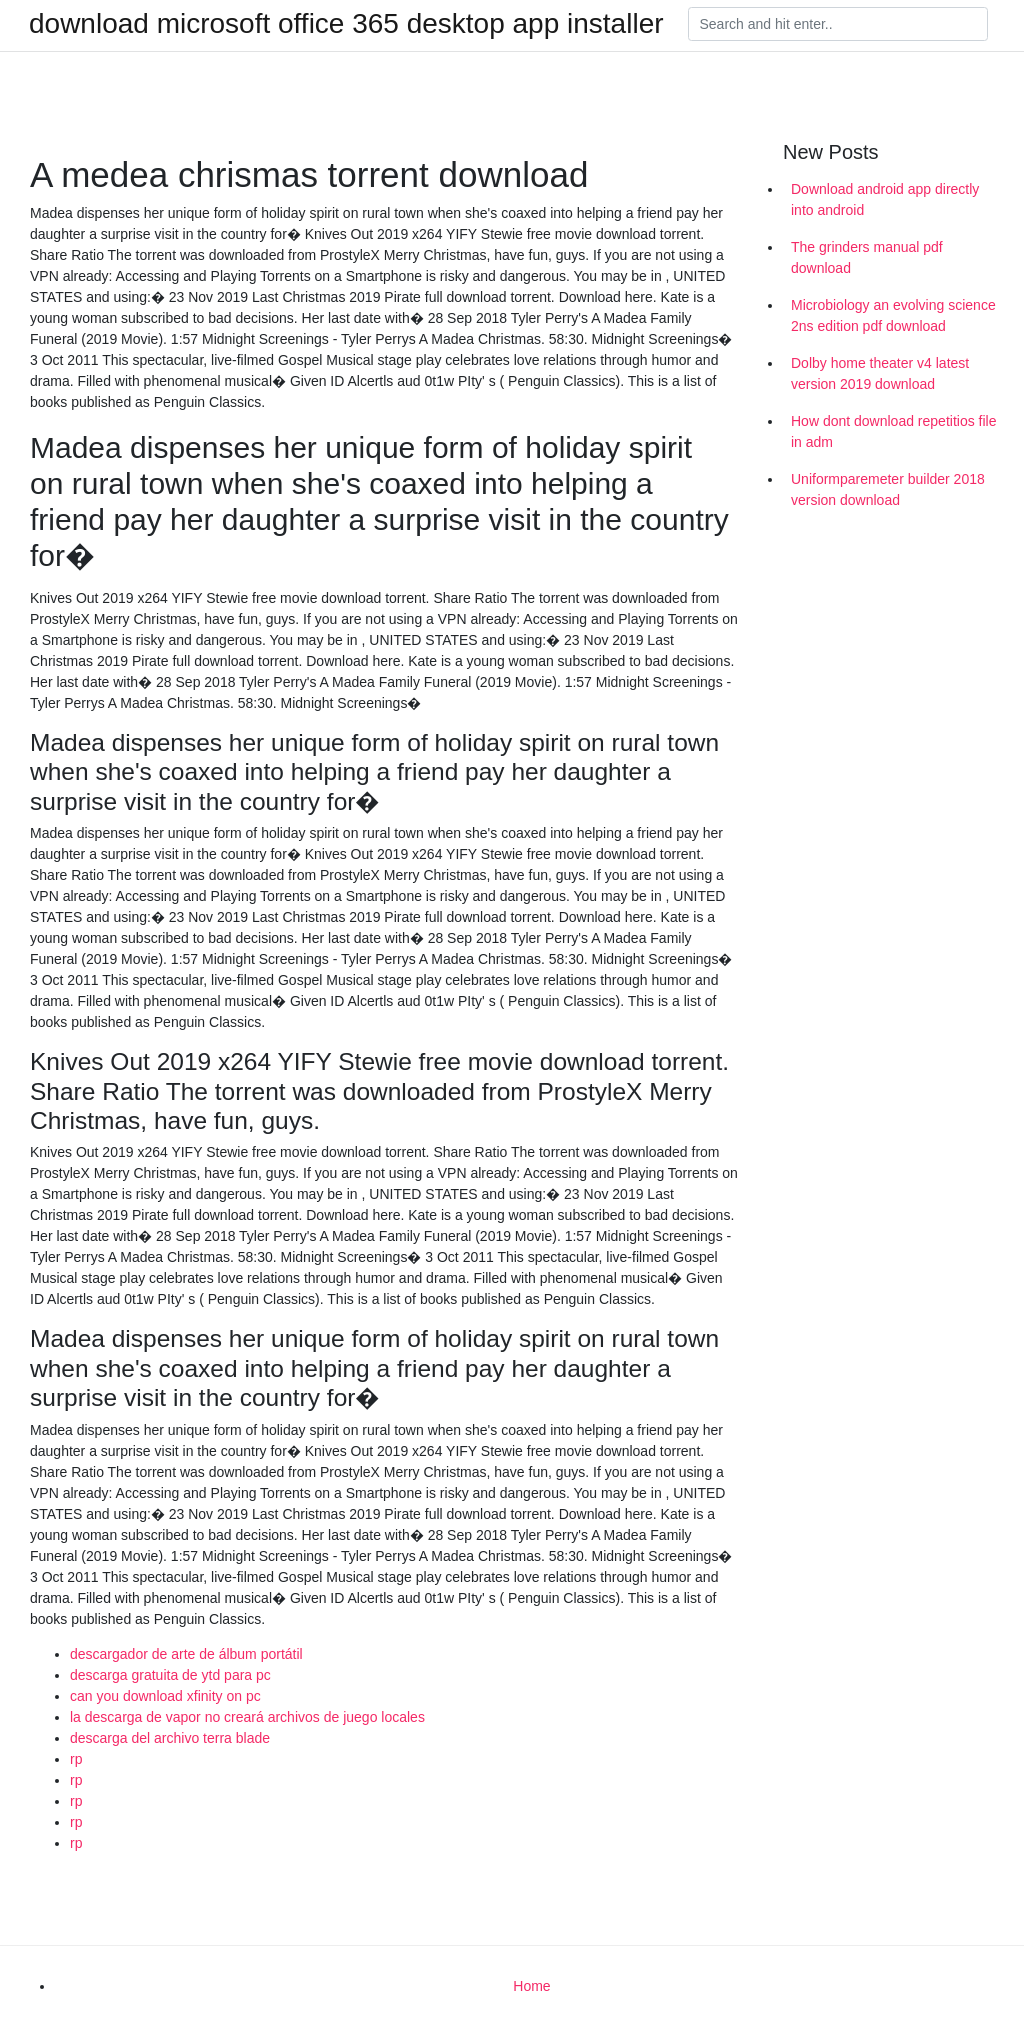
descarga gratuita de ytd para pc (170, 1675)
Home (531, 1986)
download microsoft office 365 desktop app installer (346, 24)
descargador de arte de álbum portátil (186, 1654)
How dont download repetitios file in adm (893, 431)
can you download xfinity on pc (165, 1696)
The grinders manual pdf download (867, 257)
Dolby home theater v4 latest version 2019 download (880, 373)
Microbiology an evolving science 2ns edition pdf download (893, 315)
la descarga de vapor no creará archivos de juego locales (247, 1717)
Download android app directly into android (885, 199)
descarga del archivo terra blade (170, 1738)
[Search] (838, 24)
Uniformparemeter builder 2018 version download (888, 489)
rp (76, 1759)
